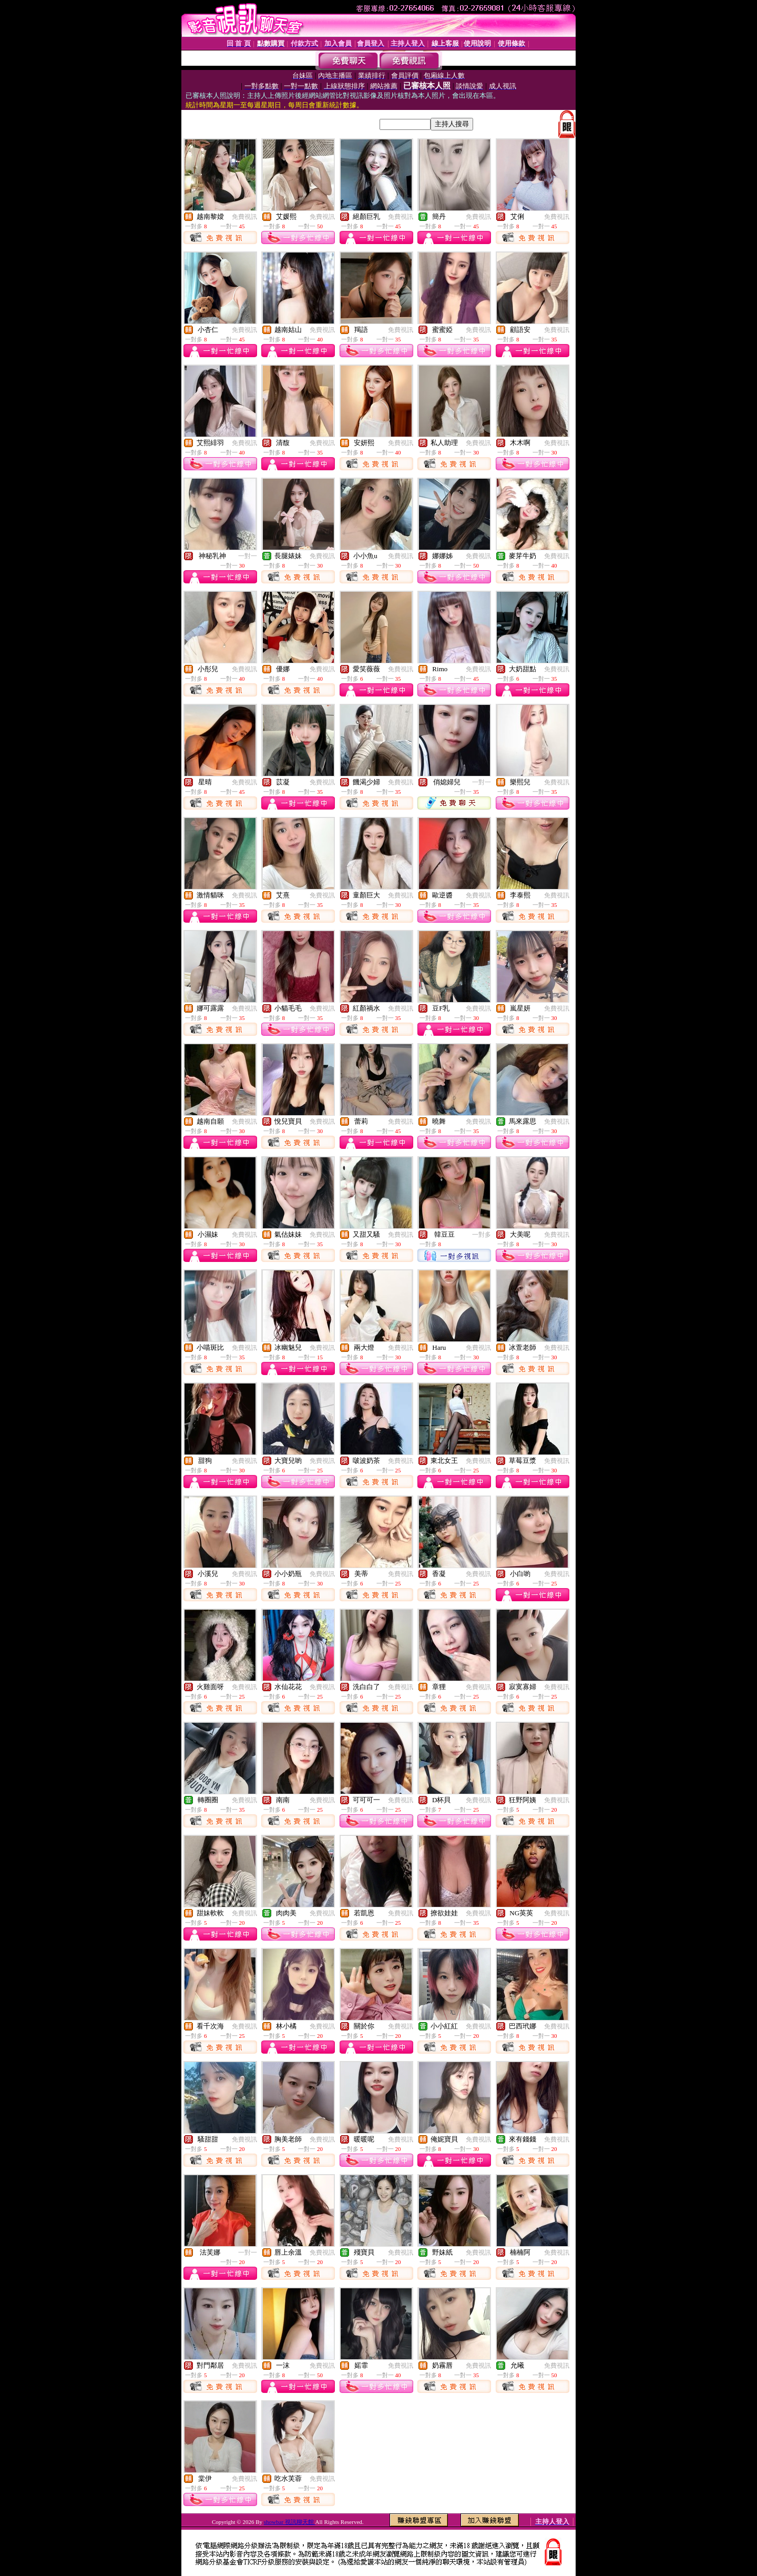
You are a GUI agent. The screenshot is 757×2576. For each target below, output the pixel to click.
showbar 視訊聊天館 (289, 2522)
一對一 (247, 556)
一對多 (481, 1234)
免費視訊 (244, 216)
